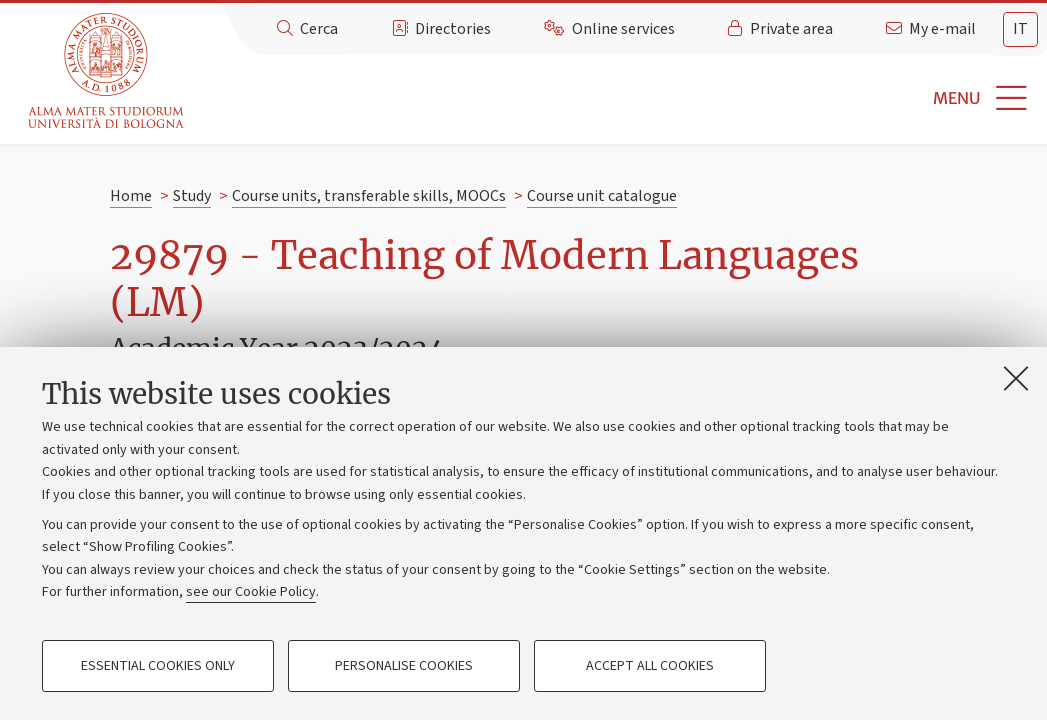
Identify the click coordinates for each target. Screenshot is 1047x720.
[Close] (1016, 378)
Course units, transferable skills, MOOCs (369, 196)
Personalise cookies (404, 666)
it (1020, 29)
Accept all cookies (650, 666)
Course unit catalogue (602, 196)
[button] (618, 98)
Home (131, 196)
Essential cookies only (158, 666)
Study (192, 196)
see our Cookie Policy (251, 592)
